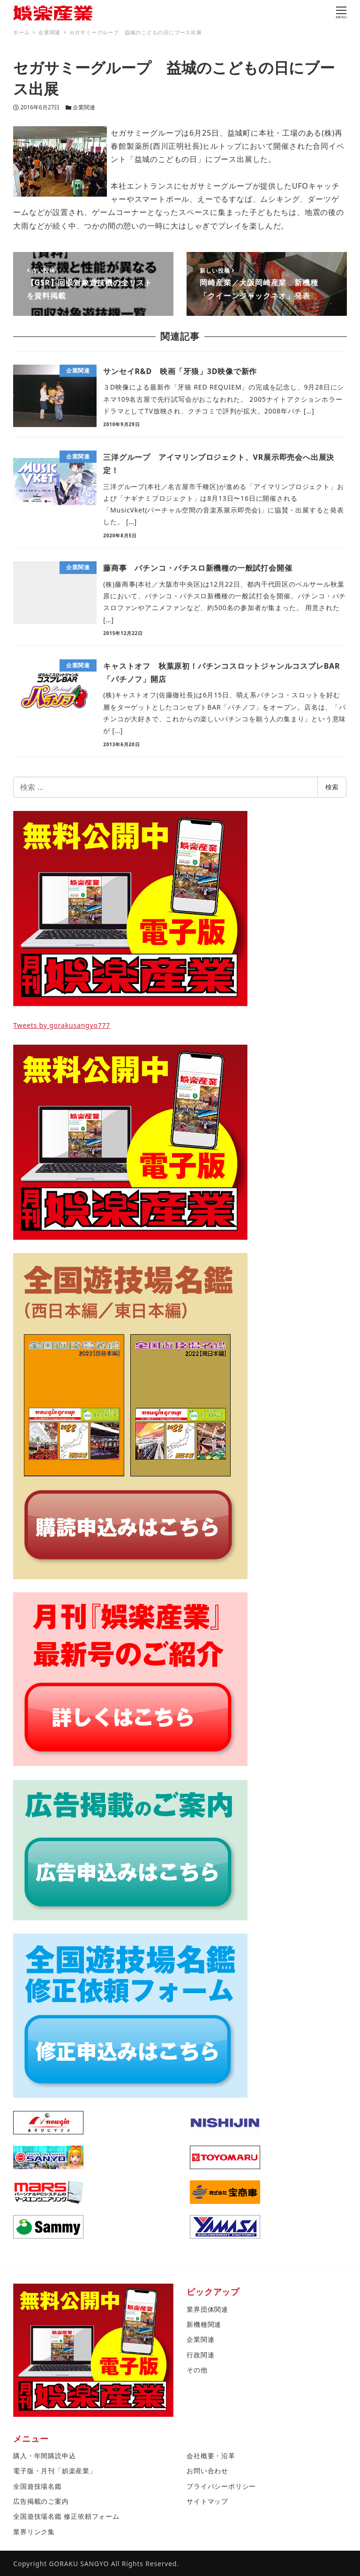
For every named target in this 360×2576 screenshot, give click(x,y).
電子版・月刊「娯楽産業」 (55, 2470)
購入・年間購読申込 (44, 2455)
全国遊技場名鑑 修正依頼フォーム (66, 2516)
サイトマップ (207, 2501)
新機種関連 (204, 2324)
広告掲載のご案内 (40, 2501)
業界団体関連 (207, 2309)
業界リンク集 (34, 2531)
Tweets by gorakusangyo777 (61, 1025)
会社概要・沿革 (211, 2455)
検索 (331, 786)
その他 (197, 2369)
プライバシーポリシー (221, 2486)
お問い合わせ (207, 2470)
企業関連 (84, 107)
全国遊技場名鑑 (37, 2486)
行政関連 (200, 2354)
